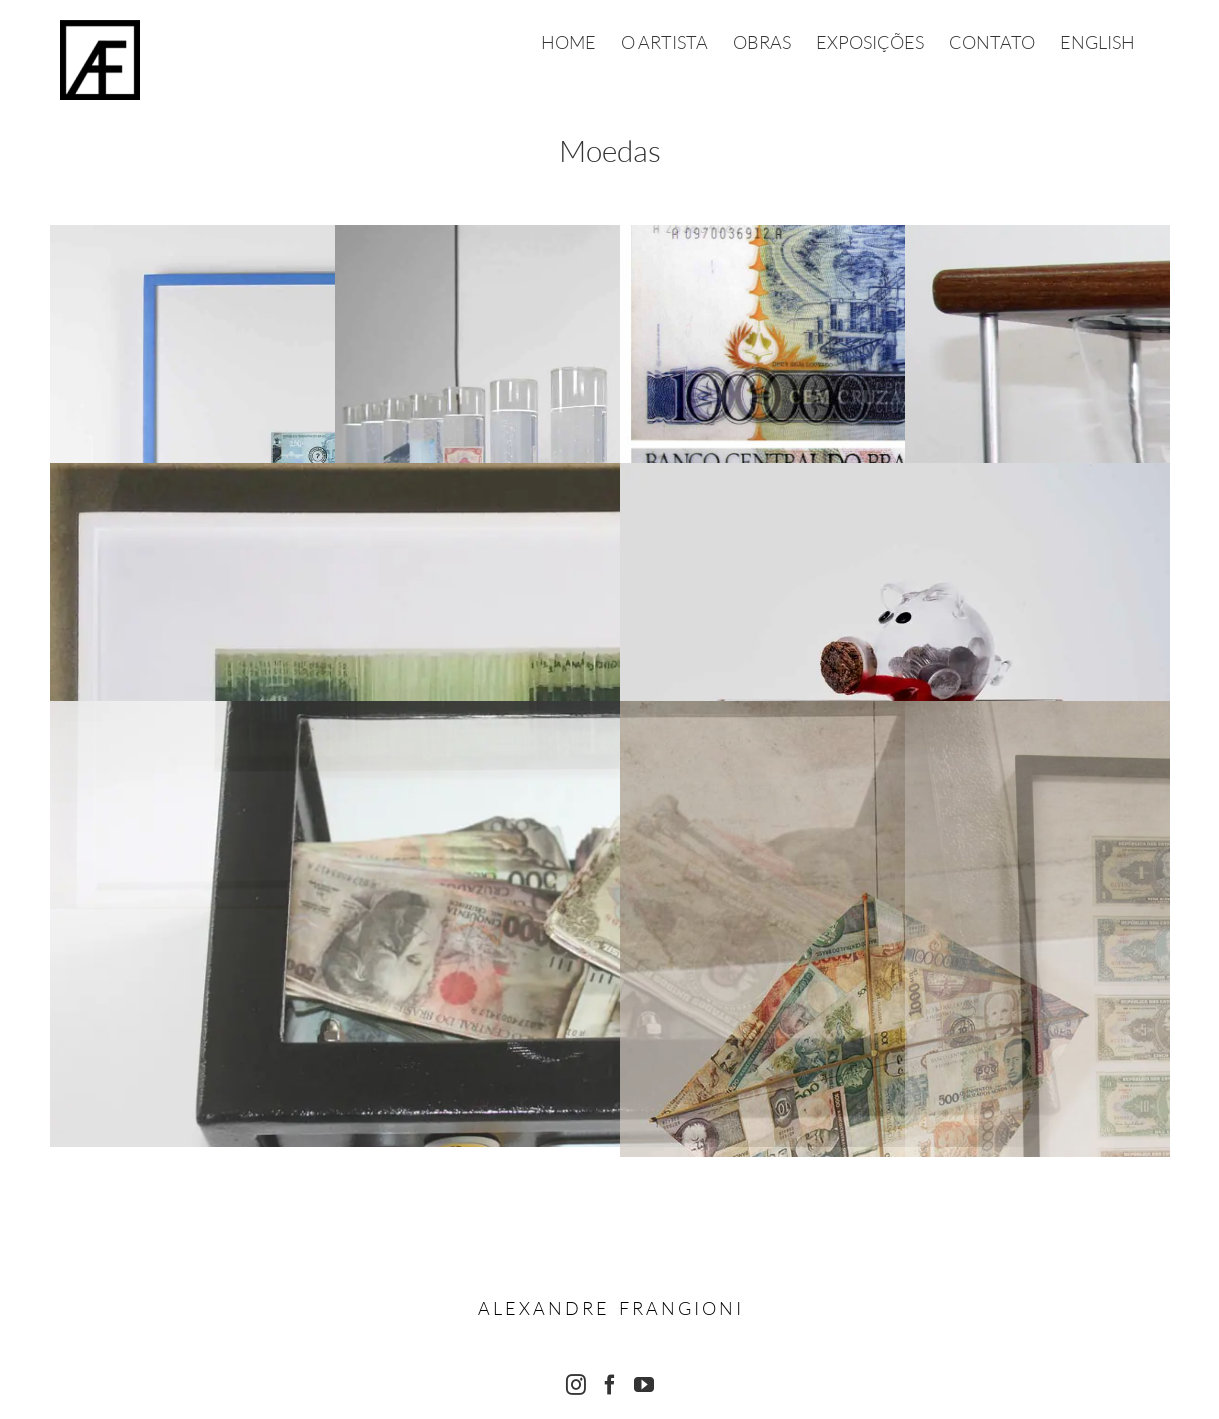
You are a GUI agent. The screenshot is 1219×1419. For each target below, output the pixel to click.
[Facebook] (610, 1385)
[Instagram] (576, 1385)
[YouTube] (644, 1385)
